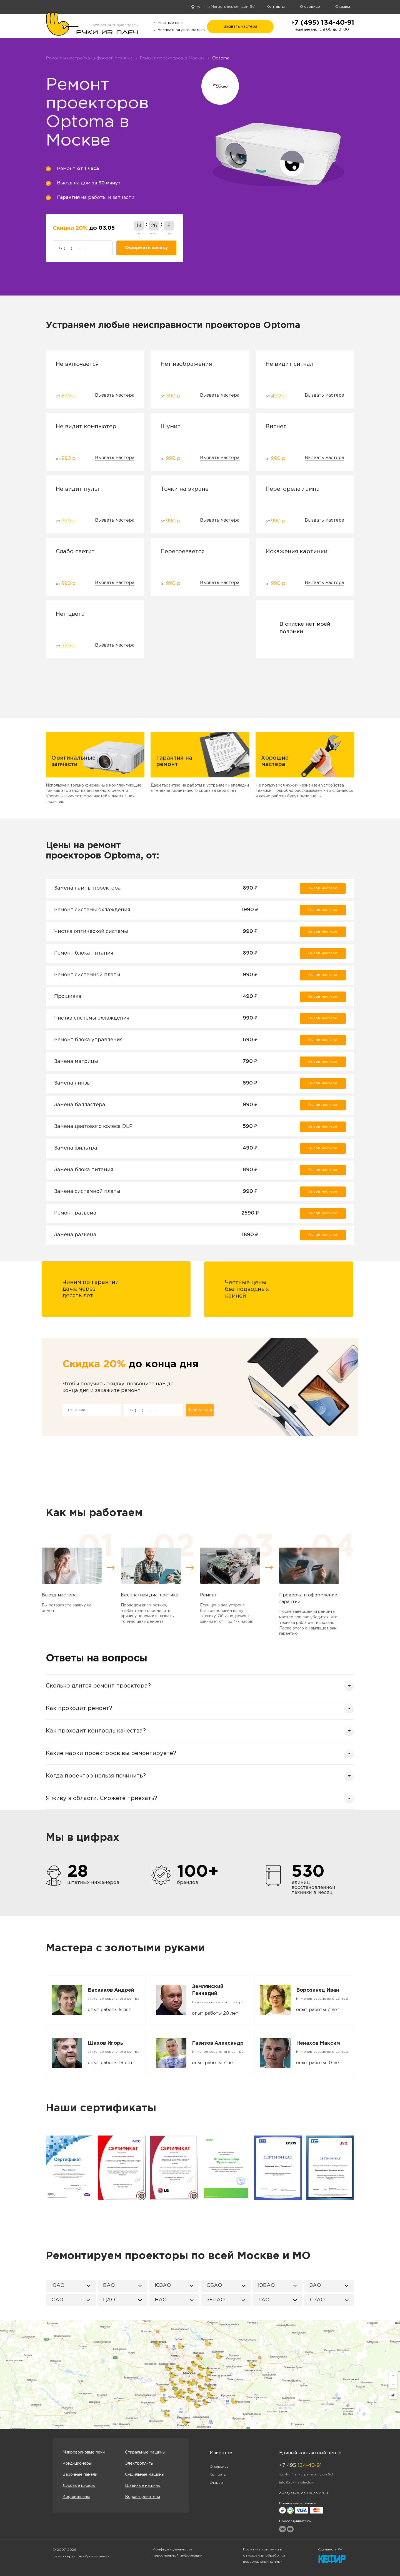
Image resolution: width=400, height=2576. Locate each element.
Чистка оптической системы (91, 931)
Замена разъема (75, 1235)
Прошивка (67, 996)
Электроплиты (139, 2463)
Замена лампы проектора (87, 888)
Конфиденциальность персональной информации (177, 2552)
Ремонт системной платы (87, 975)
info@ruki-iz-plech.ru (296, 2482)
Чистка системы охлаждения (91, 1018)
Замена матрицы (76, 1061)
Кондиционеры (77, 2463)
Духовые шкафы (79, 2485)
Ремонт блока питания (83, 953)
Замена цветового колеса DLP (93, 1126)
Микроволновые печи (83, 2452)
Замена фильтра (75, 1148)
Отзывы (342, 6)
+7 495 (300, 2465)
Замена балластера (79, 1105)
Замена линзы (72, 1083)
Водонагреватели (142, 2497)
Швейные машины (143, 2485)
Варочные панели (79, 2474)
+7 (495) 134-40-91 (322, 23)
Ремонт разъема (75, 1213)
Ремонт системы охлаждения (92, 910)
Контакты (276, 6)
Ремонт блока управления (88, 1040)
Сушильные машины (144, 2474)
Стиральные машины (145, 2452)
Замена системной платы (87, 1191)
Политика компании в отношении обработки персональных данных (264, 2555)
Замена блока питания (83, 1170)
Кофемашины (76, 2497)
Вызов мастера (322, 888)
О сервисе (310, 6)
